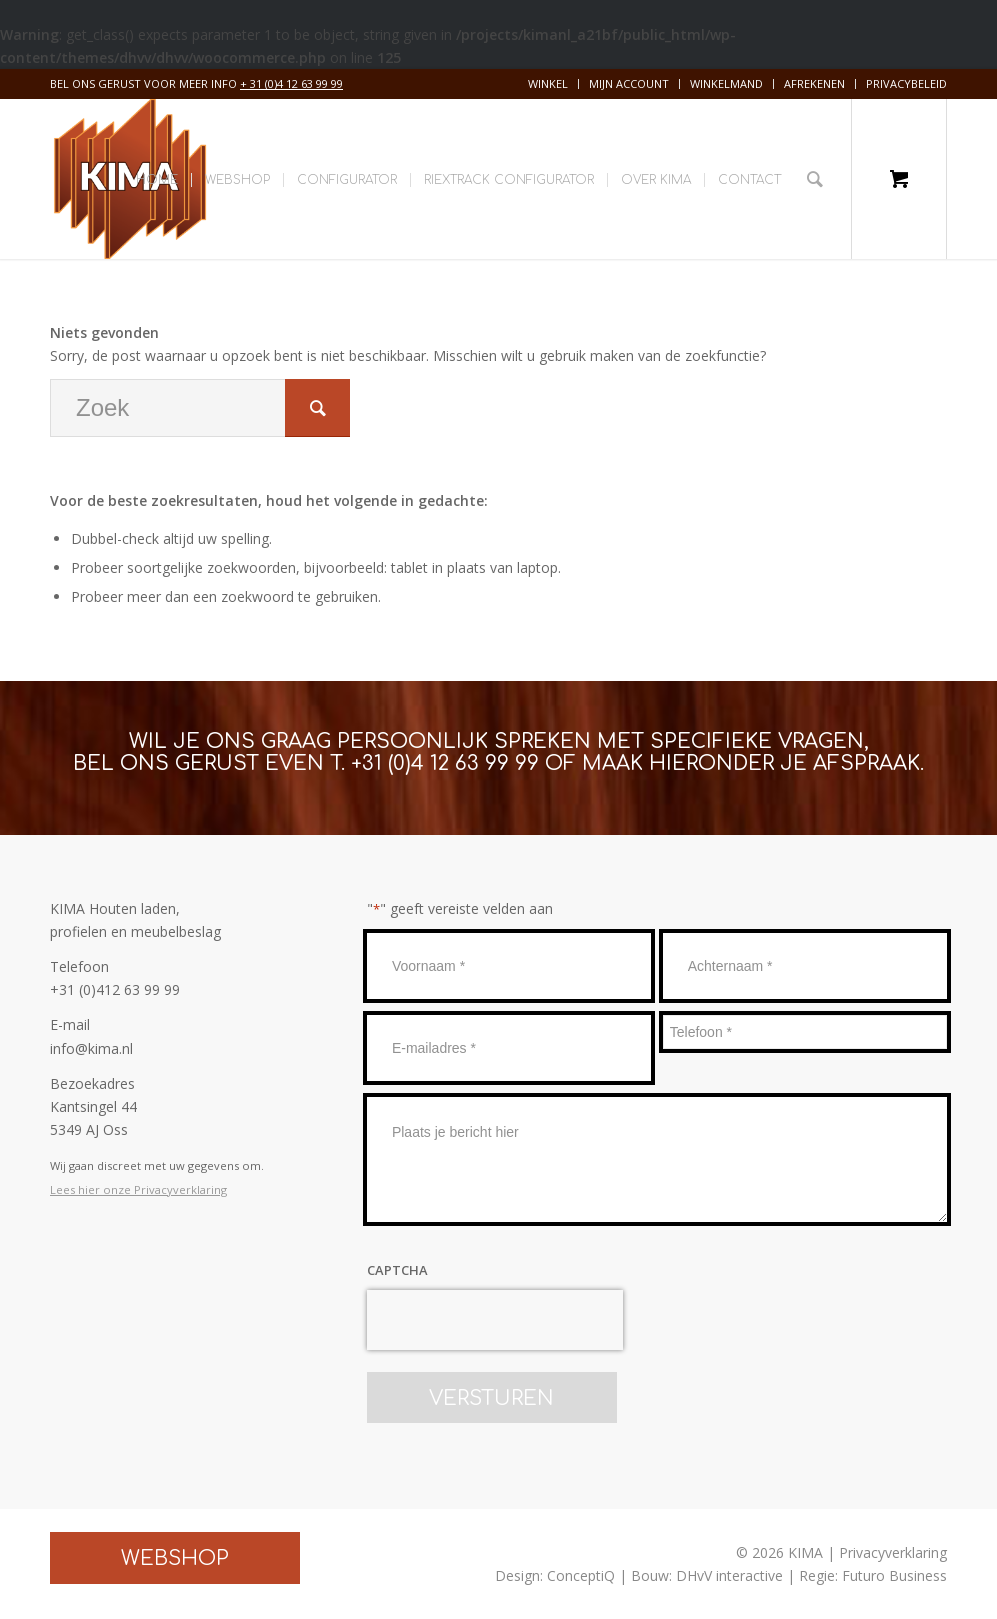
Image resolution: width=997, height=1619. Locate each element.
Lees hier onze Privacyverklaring (138, 1189)
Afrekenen (814, 83)
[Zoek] (815, 179)
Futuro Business (894, 1575)
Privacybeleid (906, 83)
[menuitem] (548, 84)
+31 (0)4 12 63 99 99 (445, 763)
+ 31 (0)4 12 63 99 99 (291, 83)
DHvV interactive (729, 1575)
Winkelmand (726, 83)
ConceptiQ (581, 1575)
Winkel (548, 83)
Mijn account (629, 83)
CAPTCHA (397, 1270)
